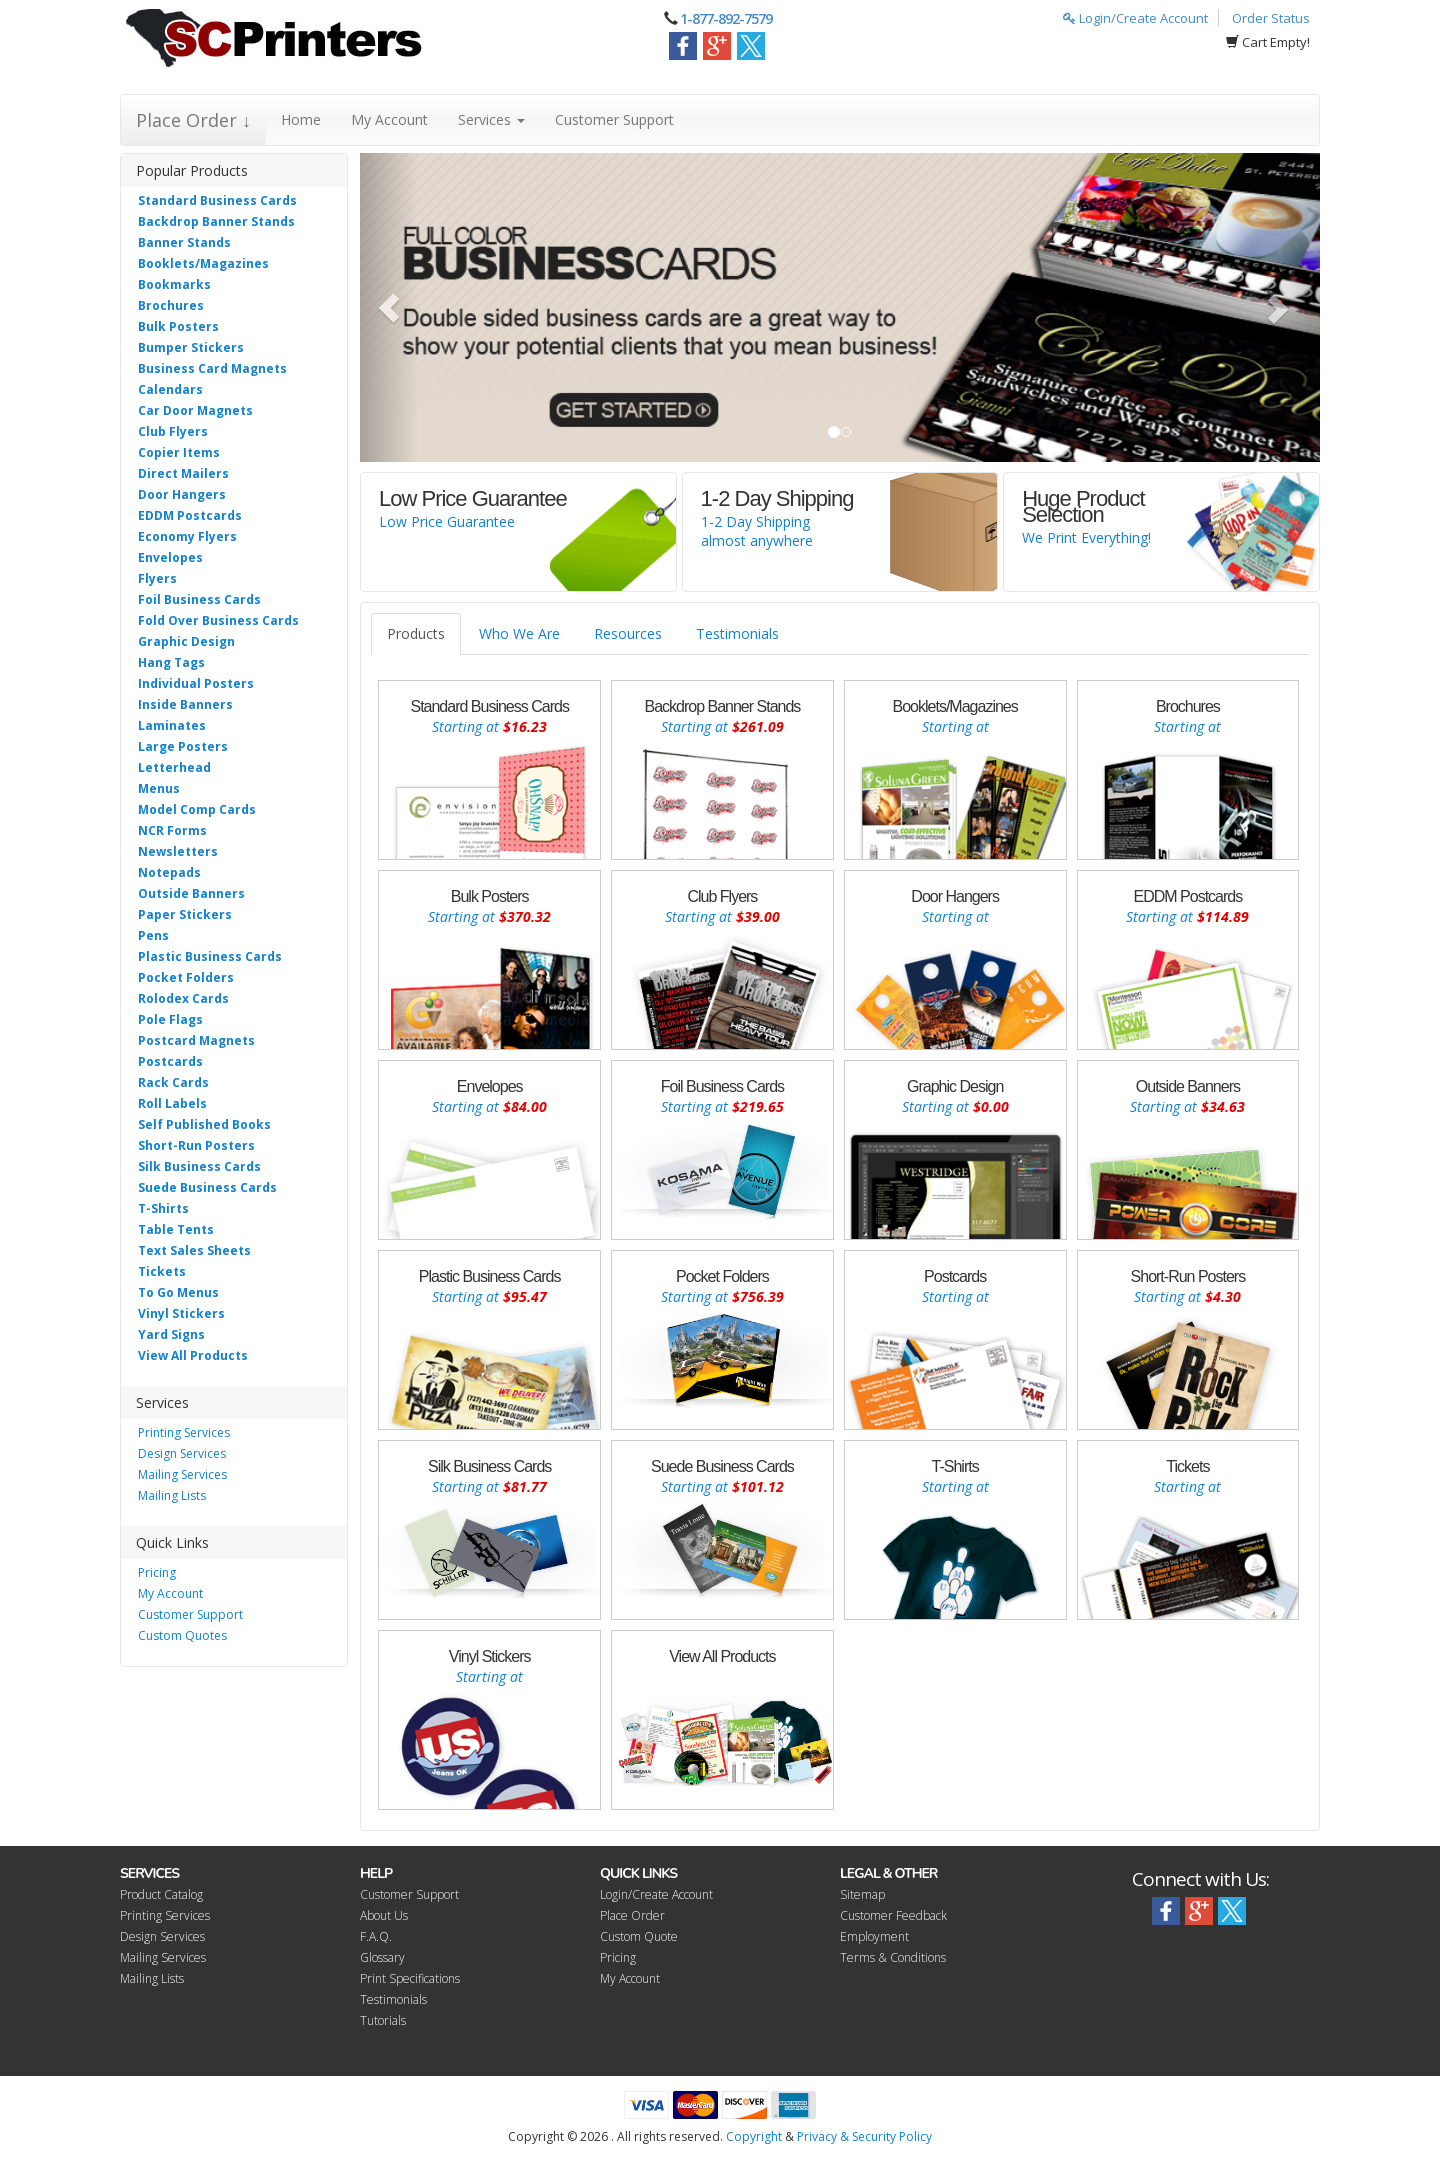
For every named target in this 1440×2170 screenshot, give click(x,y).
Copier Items (179, 452)
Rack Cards (173, 1082)
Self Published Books (204, 1124)
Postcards (170, 1061)
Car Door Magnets (195, 410)
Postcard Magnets (196, 1040)
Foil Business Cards (199, 599)
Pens (153, 935)
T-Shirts (163, 1208)
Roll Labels (172, 1103)
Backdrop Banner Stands (216, 221)
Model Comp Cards (197, 809)
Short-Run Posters (196, 1145)
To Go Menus (178, 1292)
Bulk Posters (178, 326)
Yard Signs (171, 1334)
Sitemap (862, 1894)
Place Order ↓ (193, 120)
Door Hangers (182, 494)
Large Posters (183, 746)
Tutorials (383, 2020)
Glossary (382, 1957)
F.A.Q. (376, 1936)
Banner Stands (184, 242)
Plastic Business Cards (210, 956)
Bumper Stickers (191, 347)
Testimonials (737, 633)
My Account (389, 119)
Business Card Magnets (212, 368)
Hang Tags (171, 662)
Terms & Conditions (893, 1957)
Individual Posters (196, 683)
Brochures (171, 305)
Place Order (632, 1915)
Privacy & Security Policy (864, 2136)
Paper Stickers (185, 914)
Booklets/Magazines (203, 263)
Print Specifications (410, 1978)
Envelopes (170, 557)
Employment (874, 1936)
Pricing (157, 1572)
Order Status (1271, 18)
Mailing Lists (172, 1495)
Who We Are (519, 633)
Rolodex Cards (183, 998)
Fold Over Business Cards (218, 620)
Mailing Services (182, 1474)
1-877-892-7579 (726, 18)
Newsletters (178, 851)
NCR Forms (172, 830)
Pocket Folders (186, 977)
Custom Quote (639, 1936)
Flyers (157, 578)
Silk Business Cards (199, 1166)
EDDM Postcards (190, 515)
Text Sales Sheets (194, 1250)
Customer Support (614, 119)
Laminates (172, 725)
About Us (384, 1915)
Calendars (170, 389)
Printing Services (184, 1432)
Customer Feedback (893, 1915)
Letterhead (174, 767)
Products (416, 633)
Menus (159, 788)
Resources (628, 633)
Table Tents (176, 1229)
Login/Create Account (1135, 18)
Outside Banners (191, 893)
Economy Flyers (187, 536)
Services (491, 119)
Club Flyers (173, 431)
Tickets (162, 1271)
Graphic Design (186, 641)
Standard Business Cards (217, 200)
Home (301, 119)
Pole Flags (170, 1019)
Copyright (754, 2136)
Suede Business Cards (207, 1187)
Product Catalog (161, 1894)
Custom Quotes (182, 1635)
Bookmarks (174, 284)
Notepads (169, 872)
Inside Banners (185, 704)
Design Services (182, 1453)
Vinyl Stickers (181, 1313)
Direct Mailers (183, 473)
